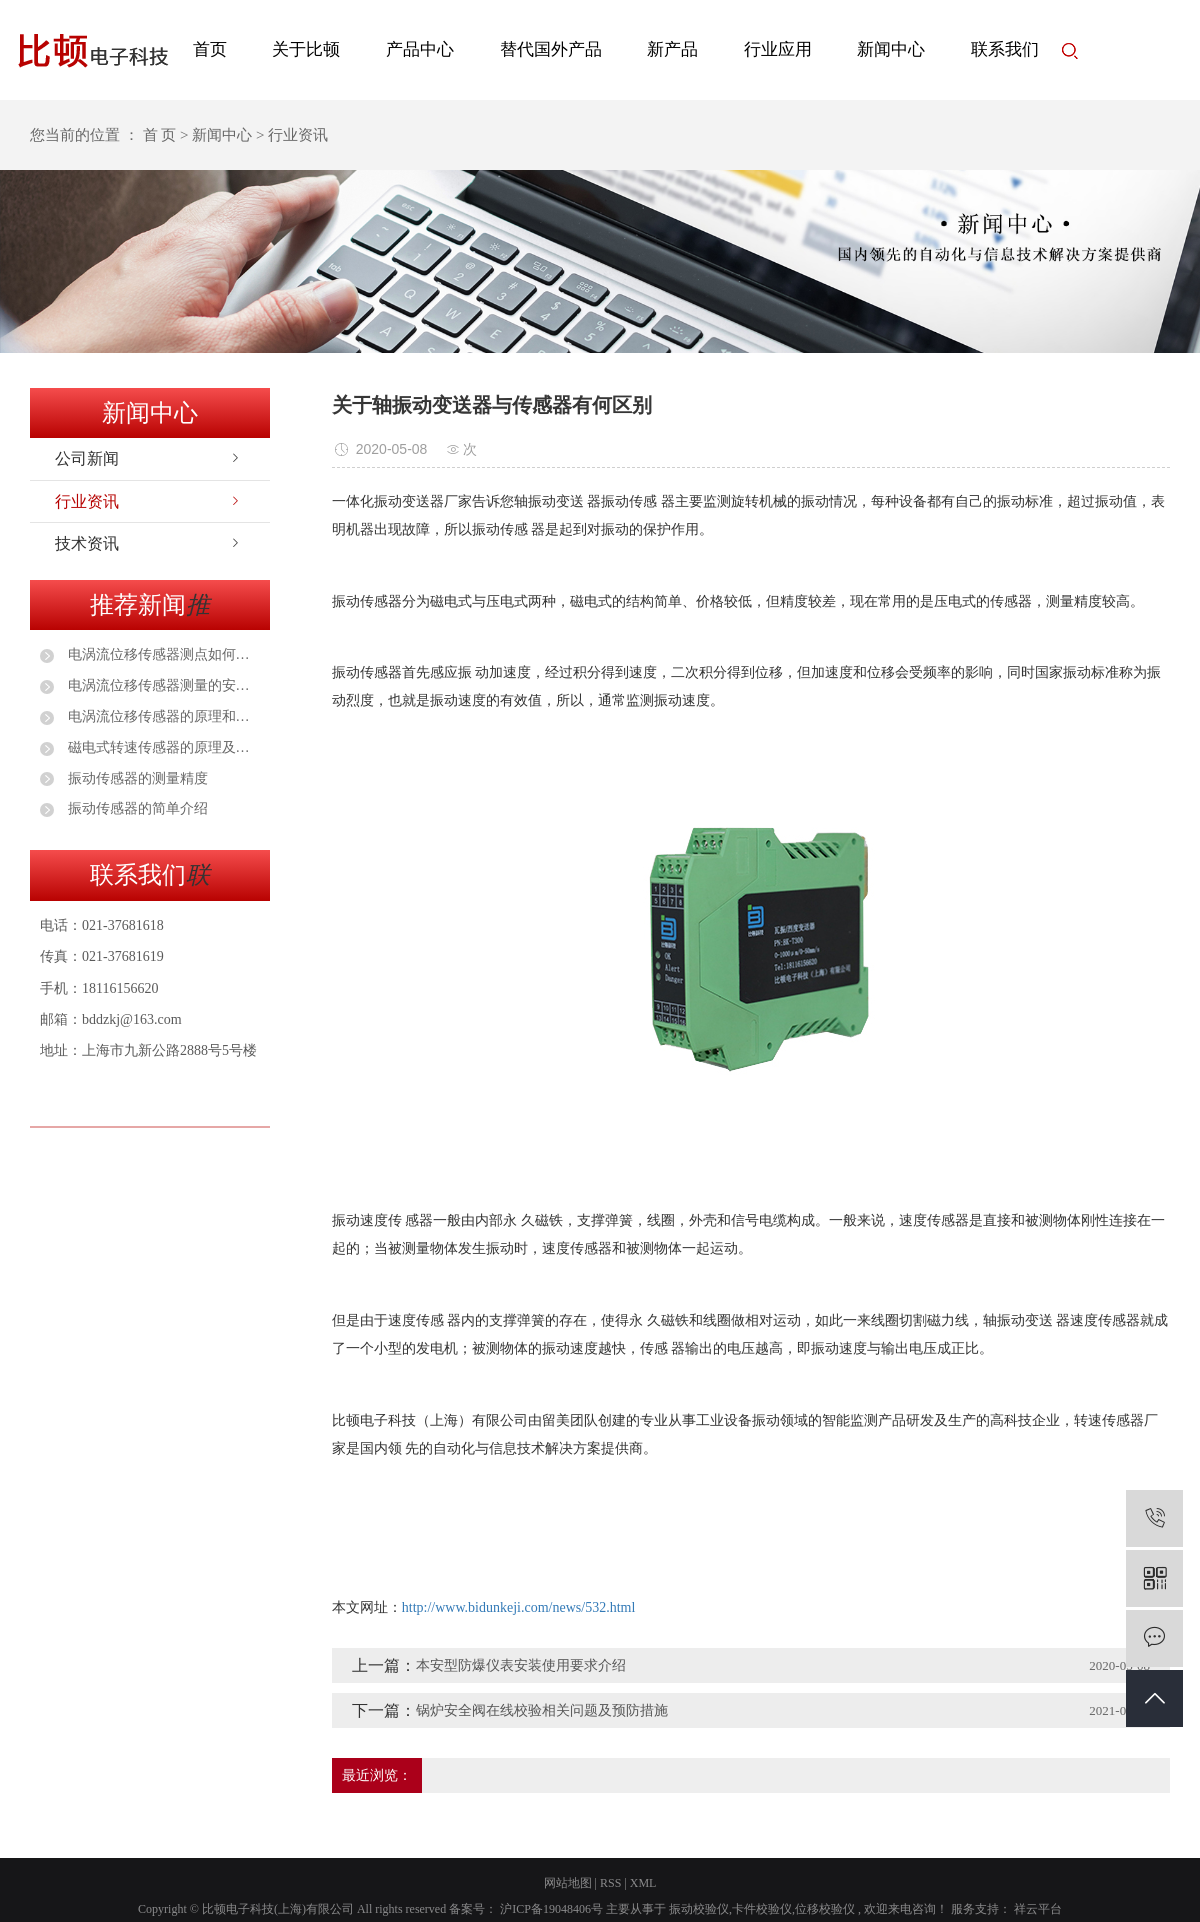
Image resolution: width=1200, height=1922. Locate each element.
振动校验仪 (699, 1909)
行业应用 (778, 49)
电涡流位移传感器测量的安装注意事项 (162, 685)
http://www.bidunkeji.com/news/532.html (519, 1607)
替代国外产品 (551, 49)
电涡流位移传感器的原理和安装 (162, 716)
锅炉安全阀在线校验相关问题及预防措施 (542, 1710)
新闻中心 (891, 49)
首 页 (160, 135)
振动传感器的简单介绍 (136, 808)
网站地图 (568, 1883)
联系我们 (1005, 49)
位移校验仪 (825, 1909)
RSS (610, 1883)
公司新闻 (87, 458)
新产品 (672, 49)
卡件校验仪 (762, 1909)
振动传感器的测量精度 (136, 778)
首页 (210, 49)
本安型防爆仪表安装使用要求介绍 (521, 1665)
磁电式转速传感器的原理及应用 (162, 747)
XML (643, 1883)
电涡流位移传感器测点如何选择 (162, 654)
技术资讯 (87, 543)
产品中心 (420, 49)
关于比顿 (306, 49)
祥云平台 (1036, 1909)
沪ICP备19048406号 (551, 1909)
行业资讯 (87, 501)
